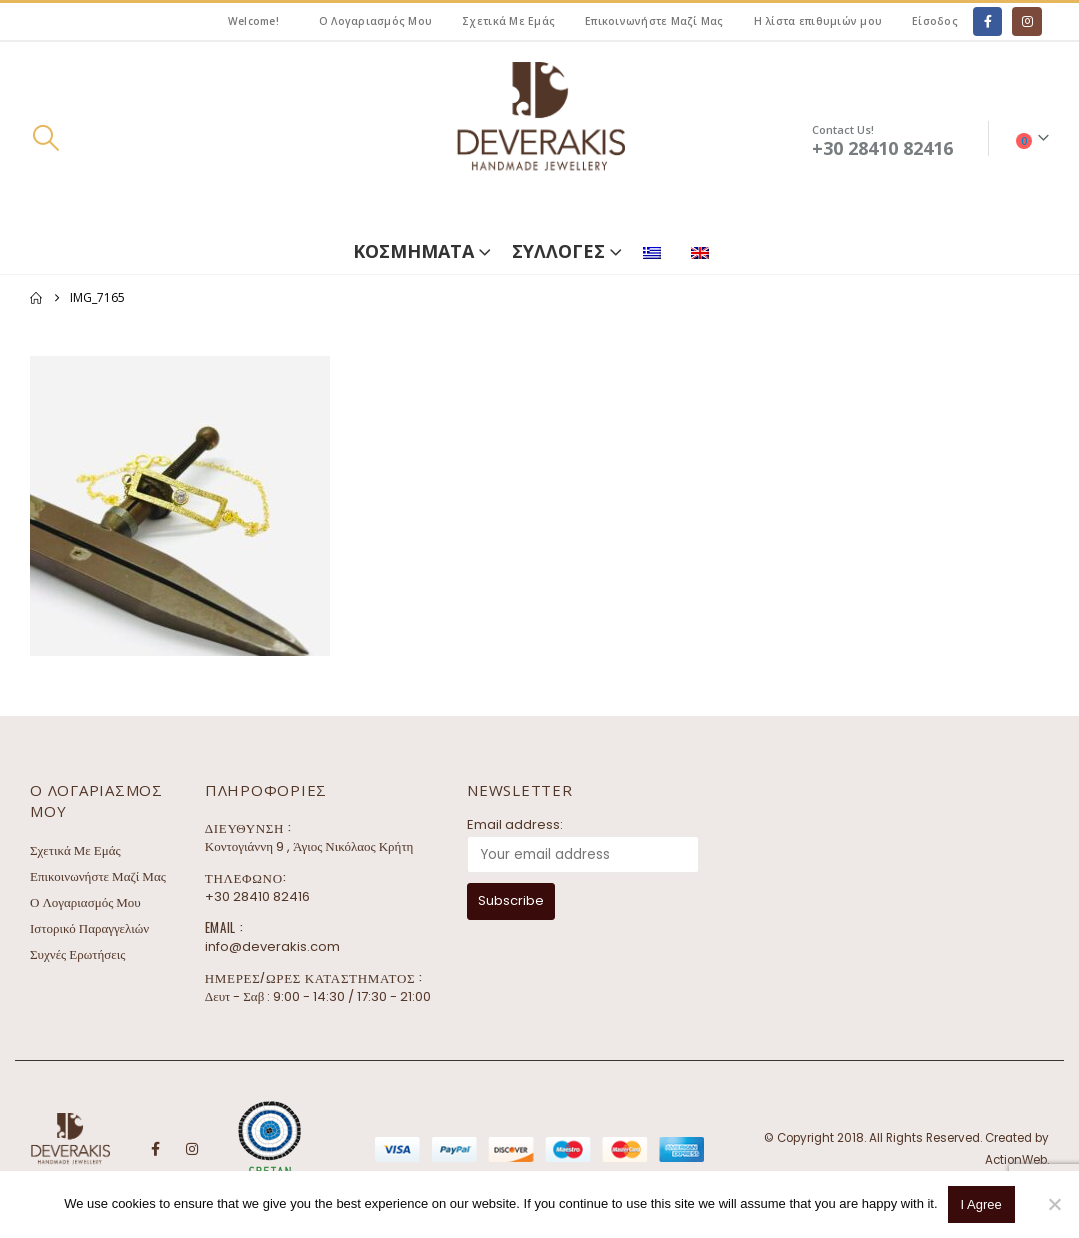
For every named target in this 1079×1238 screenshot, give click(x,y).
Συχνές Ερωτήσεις (77, 954)
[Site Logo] (540, 138)
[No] (1054, 1204)
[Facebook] (987, 21)
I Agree (981, 1204)
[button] (45, 138)
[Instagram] (1026, 21)
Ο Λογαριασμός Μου (375, 21)
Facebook (155, 1149)
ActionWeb (1016, 1160)
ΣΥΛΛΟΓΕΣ (558, 251)
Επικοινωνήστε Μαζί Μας (654, 21)
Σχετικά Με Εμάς (508, 21)
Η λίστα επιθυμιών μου (818, 21)
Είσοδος (935, 21)
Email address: (515, 824)
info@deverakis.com (272, 946)
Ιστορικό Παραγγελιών (89, 928)
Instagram (192, 1149)
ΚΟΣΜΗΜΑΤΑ (413, 251)
